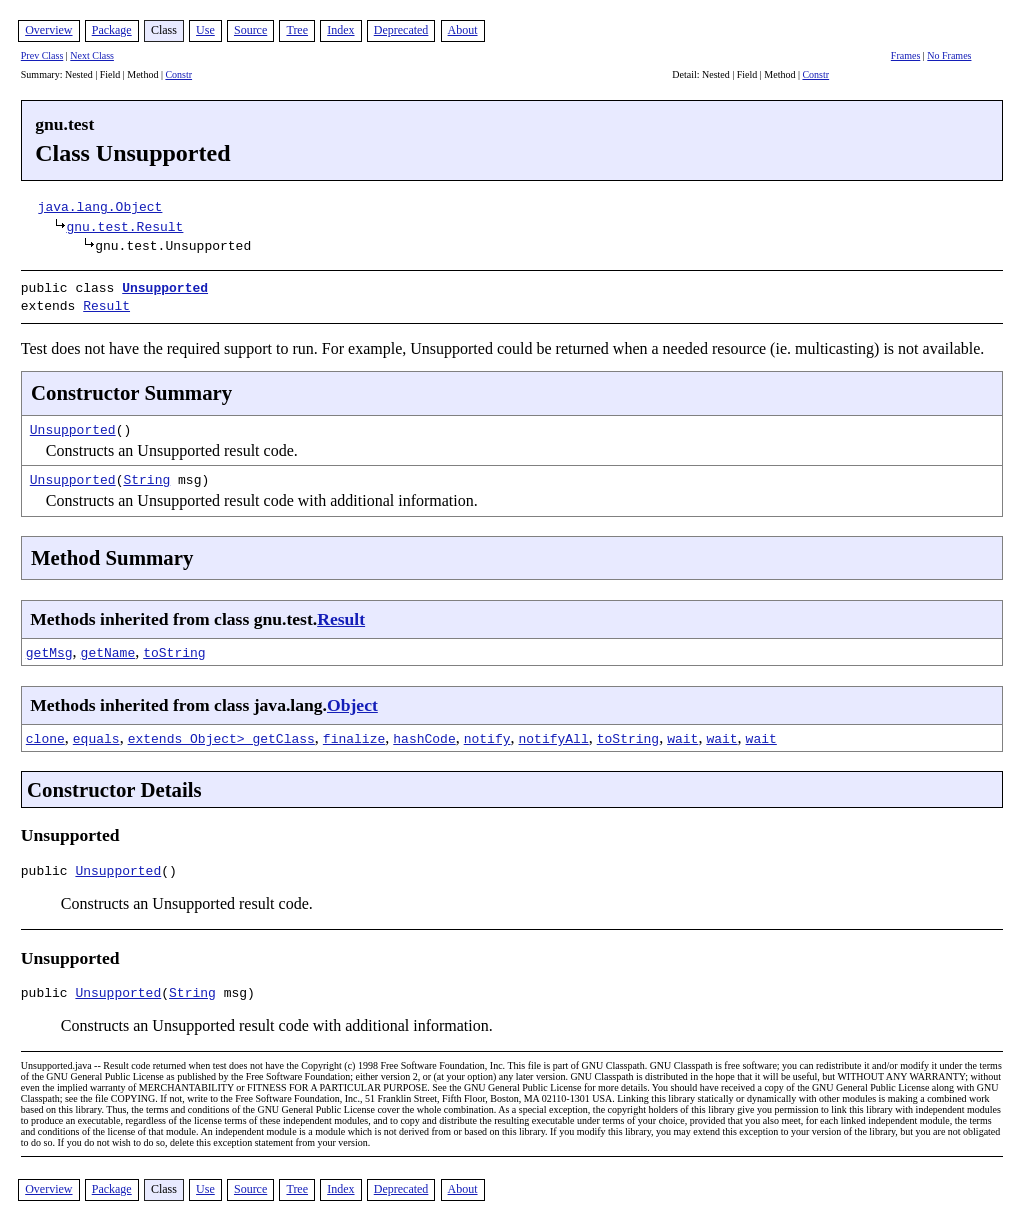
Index (340, 30)
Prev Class (42, 55)
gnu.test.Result (124, 226)
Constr (178, 74)
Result (106, 303)
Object (352, 701)
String (146, 475)
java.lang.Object (100, 206)
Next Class (92, 55)
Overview (48, 30)
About (463, 30)
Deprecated (401, 30)
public (48, 869)
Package (112, 30)
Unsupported (165, 287)
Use (205, 30)
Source (250, 30)
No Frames (949, 55)
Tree (297, 30)
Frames (905, 55)
